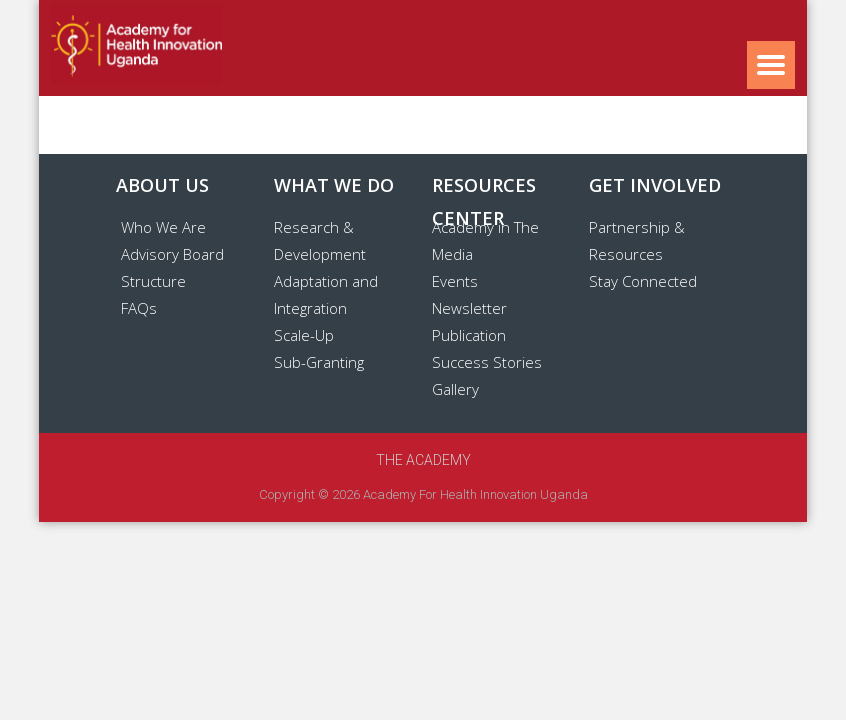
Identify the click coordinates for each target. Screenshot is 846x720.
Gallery (455, 389)
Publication (469, 335)
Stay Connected (643, 281)
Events (455, 281)
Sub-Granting (319, 362)
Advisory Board (172, 254)
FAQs (139, 308)
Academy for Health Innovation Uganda (475, 494)
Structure (153, 281)
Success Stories (487, 362)
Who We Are (163, 227)
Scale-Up (304, 335)
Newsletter (469, 308)
